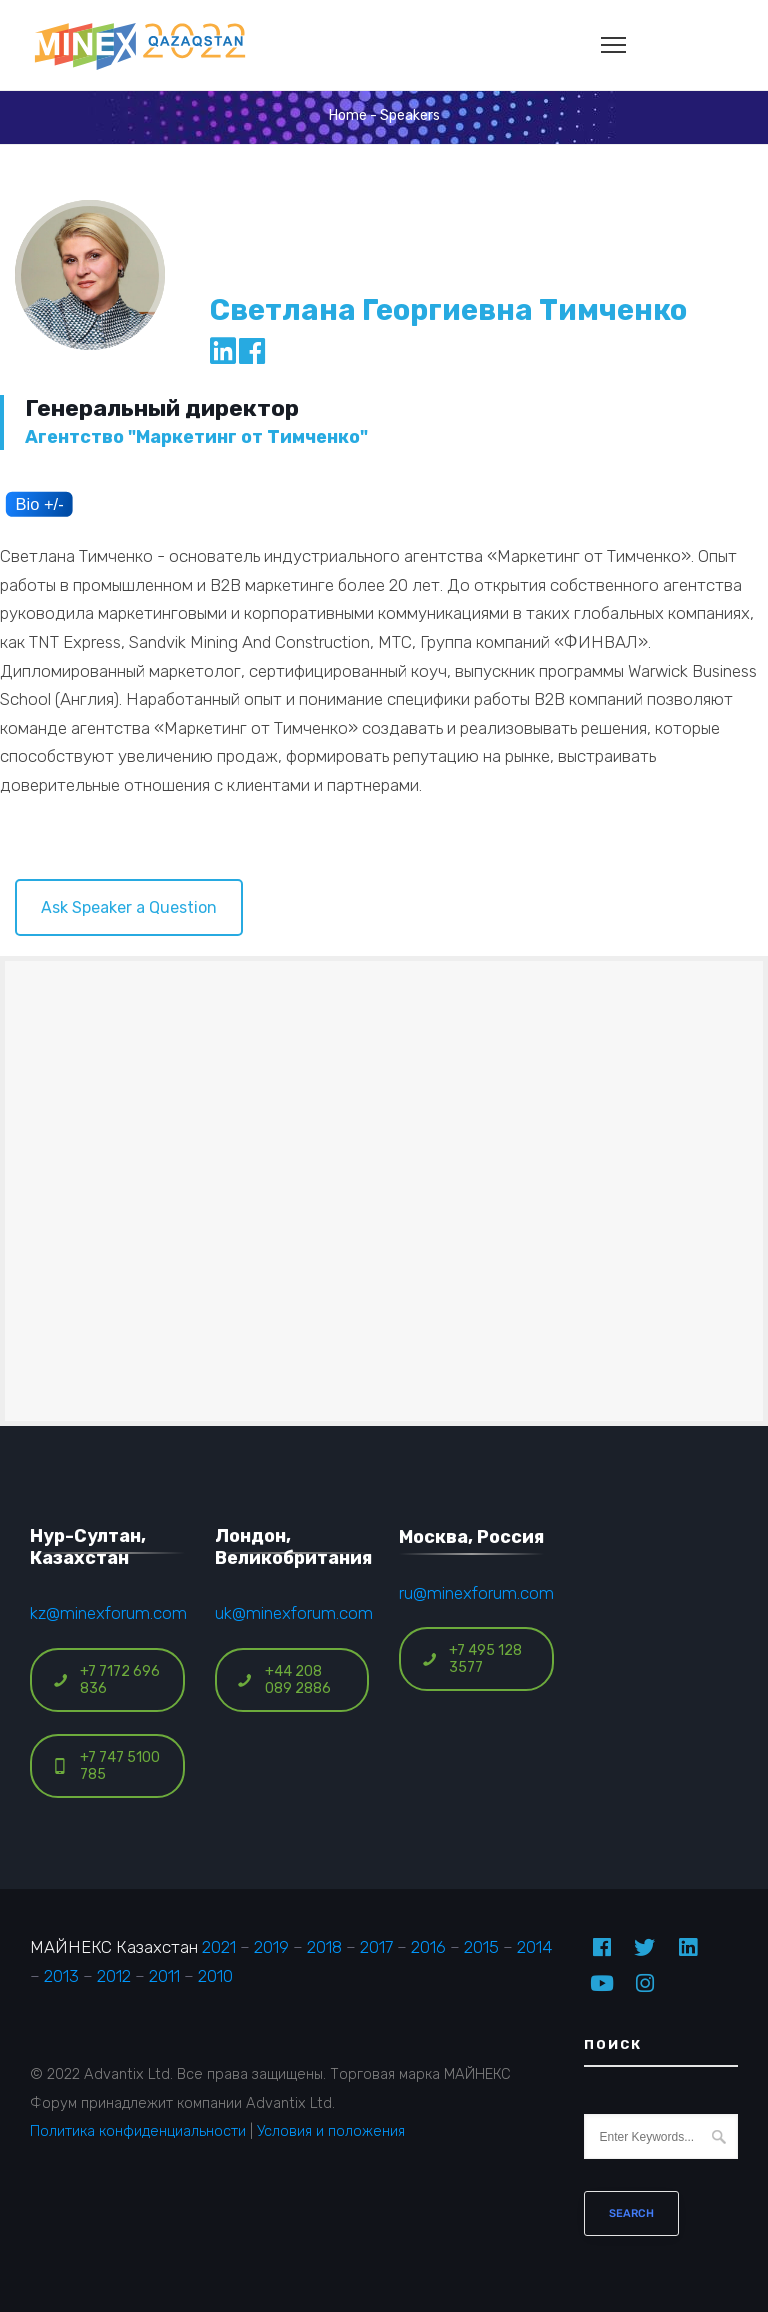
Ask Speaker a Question (129, 907)
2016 (428, 1947)
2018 (324, 1947)
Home (348, 115)
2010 (215, 1976)
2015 (481, 1947)
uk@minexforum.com (294, 1613)
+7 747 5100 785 (106, 1766)
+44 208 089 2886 (284, 1680)
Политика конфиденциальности (138, 2131)
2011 (164, 1976)
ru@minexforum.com (476, 1593)
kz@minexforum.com (108, 1613)
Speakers (410, 115)
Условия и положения (331, 2131)
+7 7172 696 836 (106, 1680)
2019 (271, 1947)
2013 (61, 1976)
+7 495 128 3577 (471, 1659)
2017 (376, 1947)
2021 (219, 1947)
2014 (534, 1947)
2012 (114, 1976)
